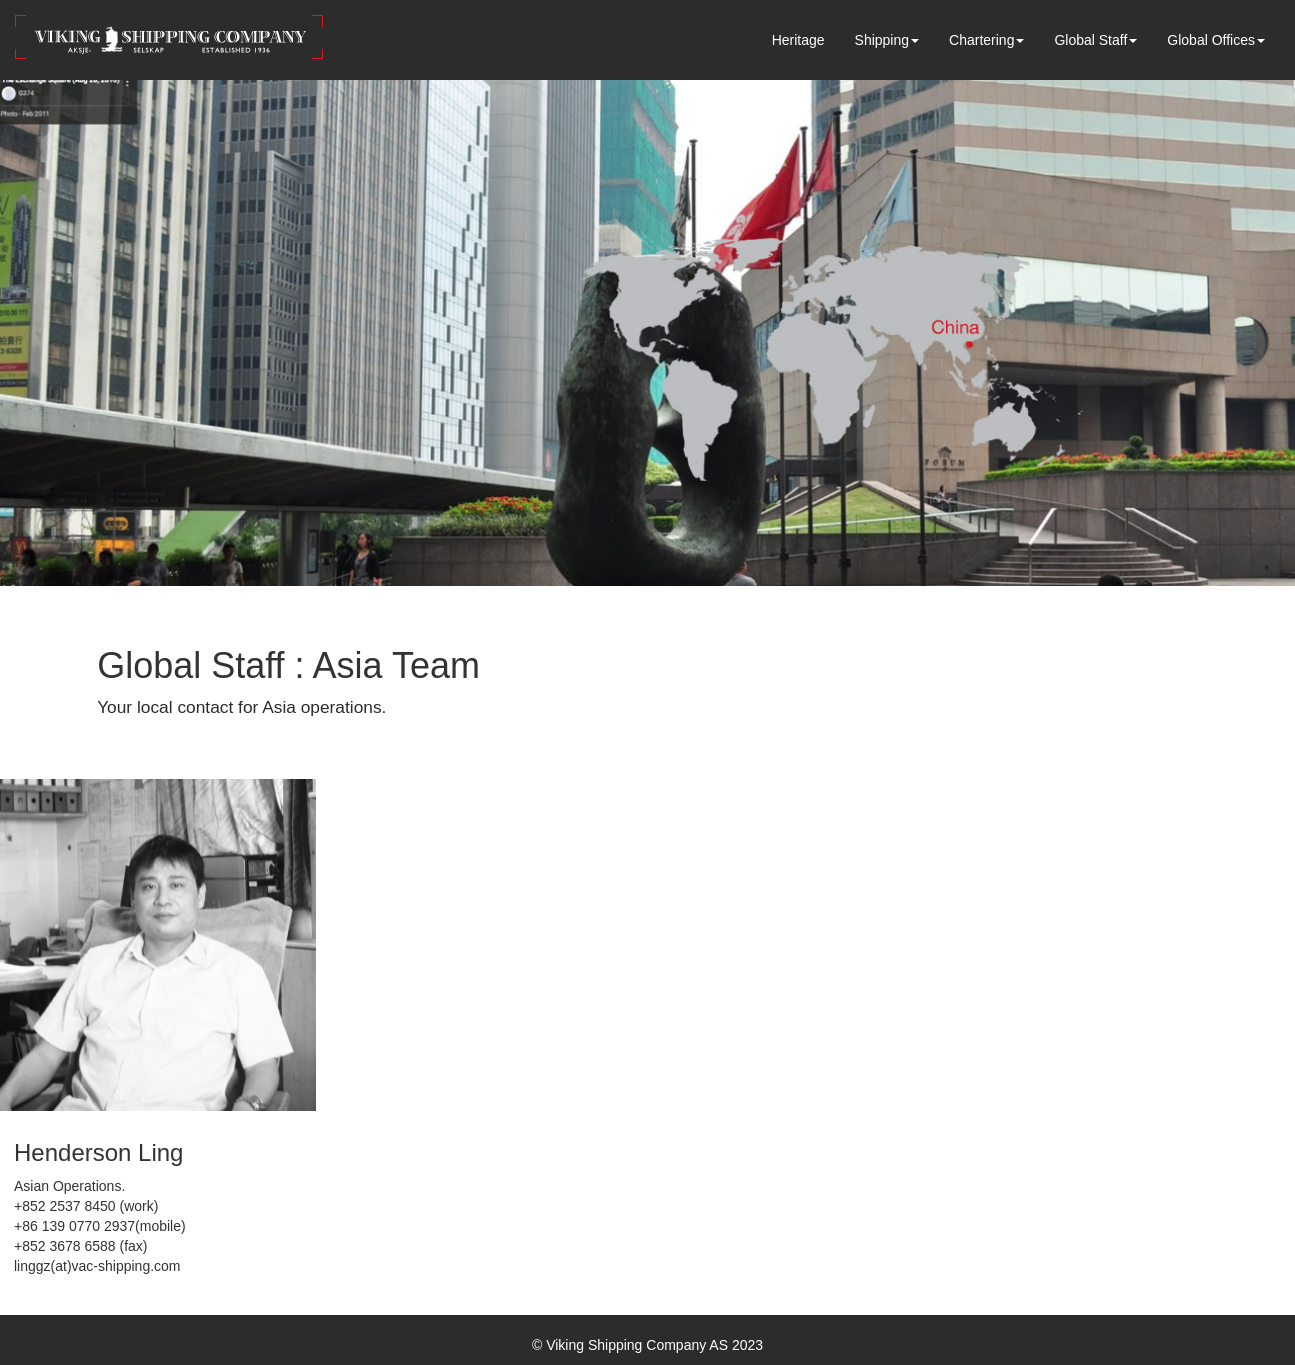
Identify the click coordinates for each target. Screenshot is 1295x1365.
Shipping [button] (887, 40)
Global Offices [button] (1216, 40)
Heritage (798, 40)
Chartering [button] (986, 40)
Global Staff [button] (1095, 40)
